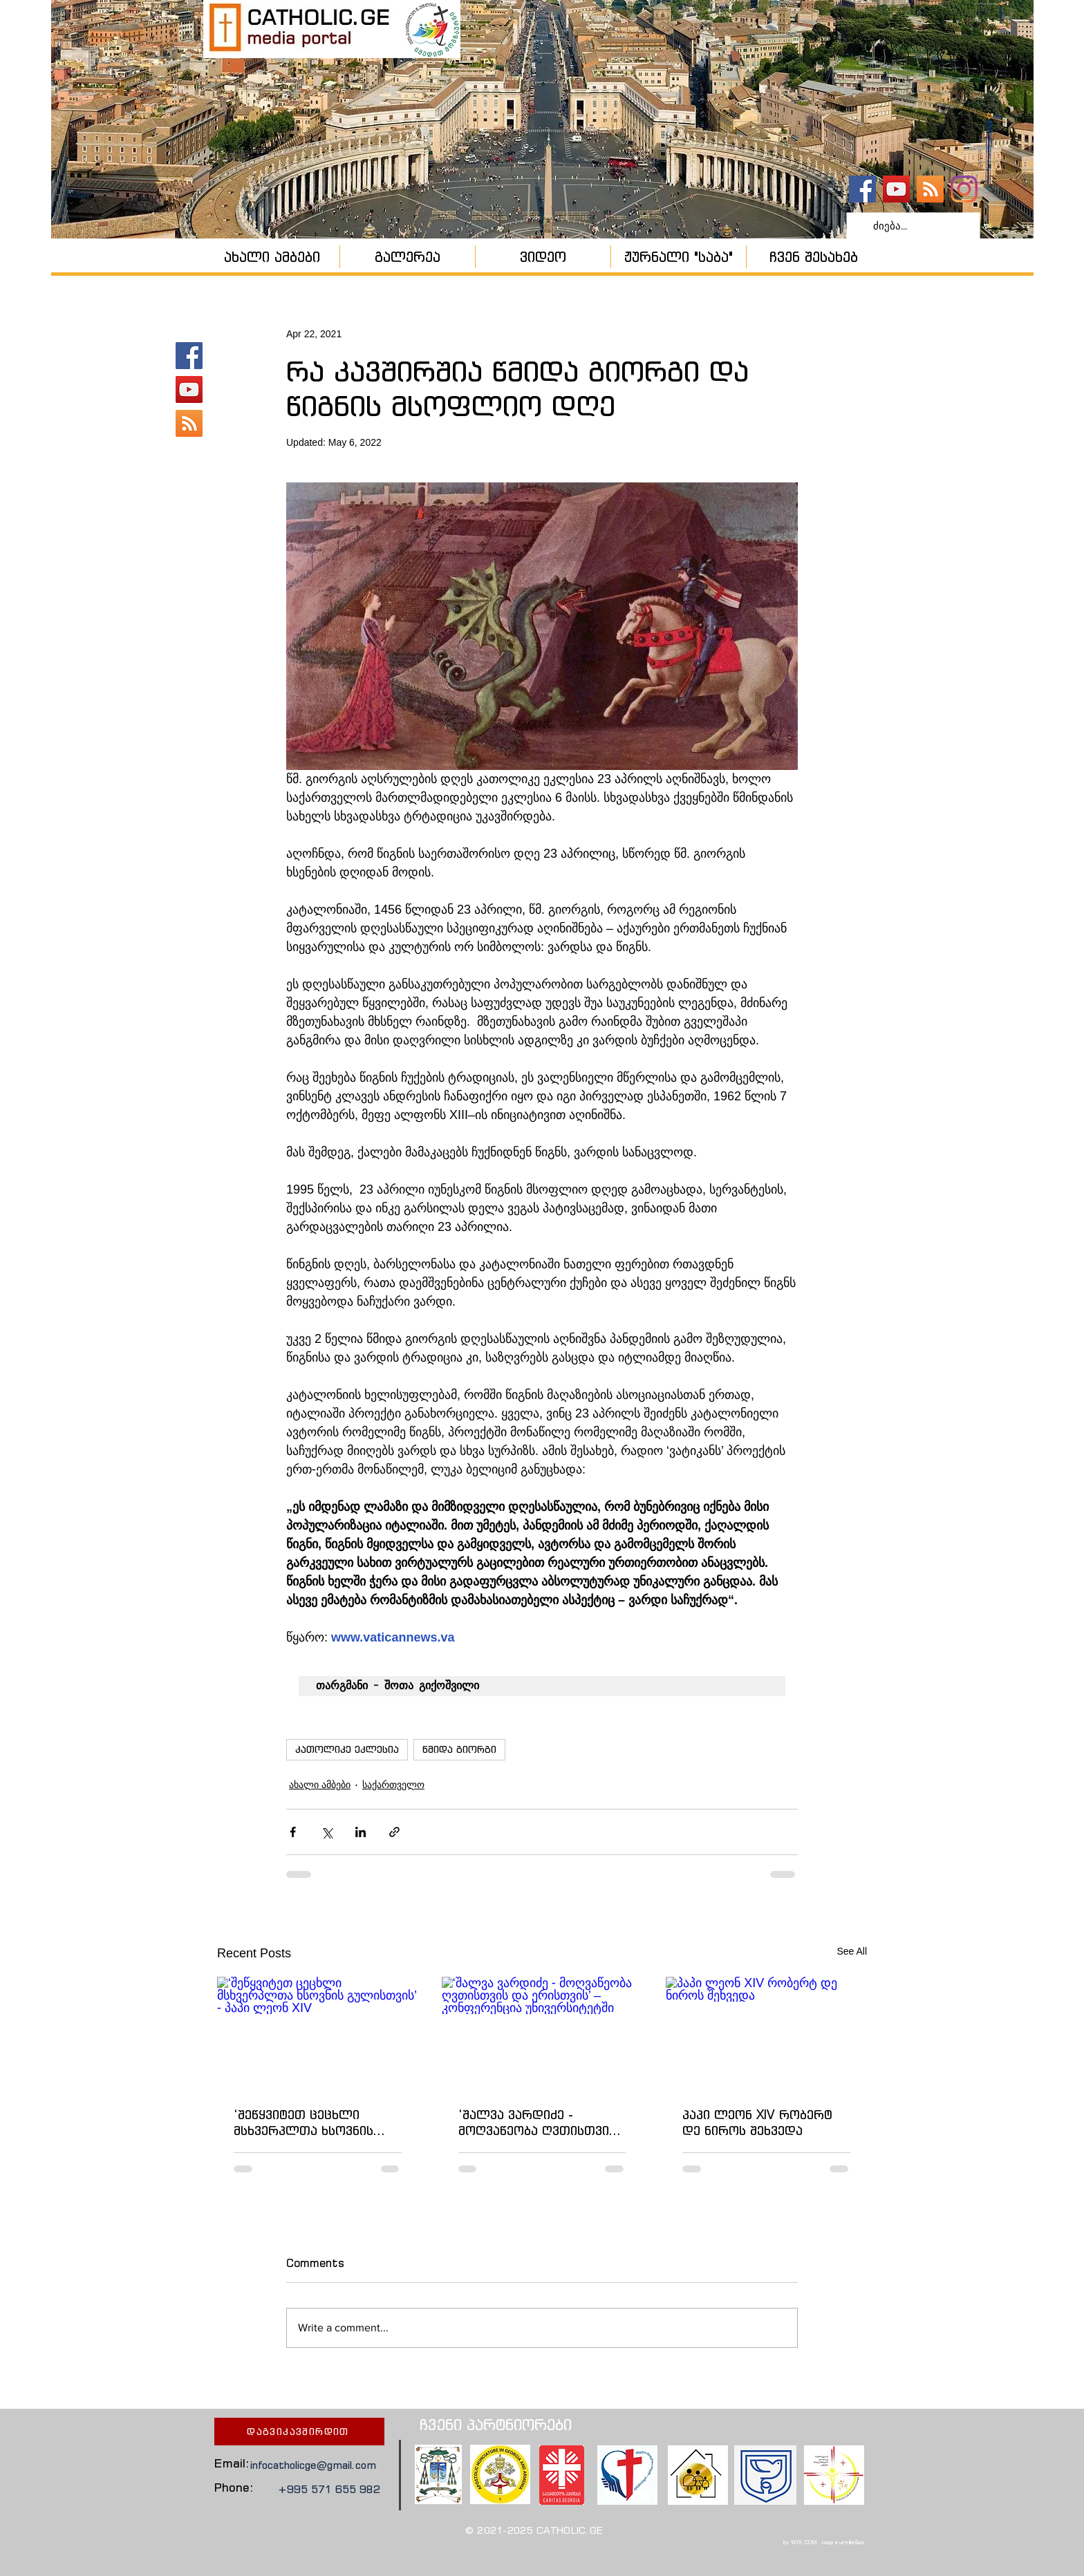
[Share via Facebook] (292, 1832)
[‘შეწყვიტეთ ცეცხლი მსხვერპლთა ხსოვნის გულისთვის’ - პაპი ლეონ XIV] (317, 2033)
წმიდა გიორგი (459, 1749)
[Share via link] (394, 1832)
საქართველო (393, 1784)
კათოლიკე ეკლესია (347, 1749)
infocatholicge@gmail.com (313, 2465)
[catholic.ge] (862, 189)
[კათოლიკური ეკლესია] (930, 189)
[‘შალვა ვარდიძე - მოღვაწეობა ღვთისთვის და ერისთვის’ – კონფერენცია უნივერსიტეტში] (542, 2033)
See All (852, 1951)
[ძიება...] (912, 225)
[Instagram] (964, 189)
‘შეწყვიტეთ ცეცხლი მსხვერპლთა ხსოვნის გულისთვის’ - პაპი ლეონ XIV (314, 2122)
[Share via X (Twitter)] (326, 1832)
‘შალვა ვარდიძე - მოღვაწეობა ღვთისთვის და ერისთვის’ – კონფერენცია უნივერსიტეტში (537, 2122)
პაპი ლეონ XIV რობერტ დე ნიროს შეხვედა (757, 2122)
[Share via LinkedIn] (360, 1832)
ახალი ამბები (320, 1784)
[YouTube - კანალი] (896, 189)
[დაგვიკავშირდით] (299, 2431)
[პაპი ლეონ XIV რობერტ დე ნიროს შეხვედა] (766, 2033)
